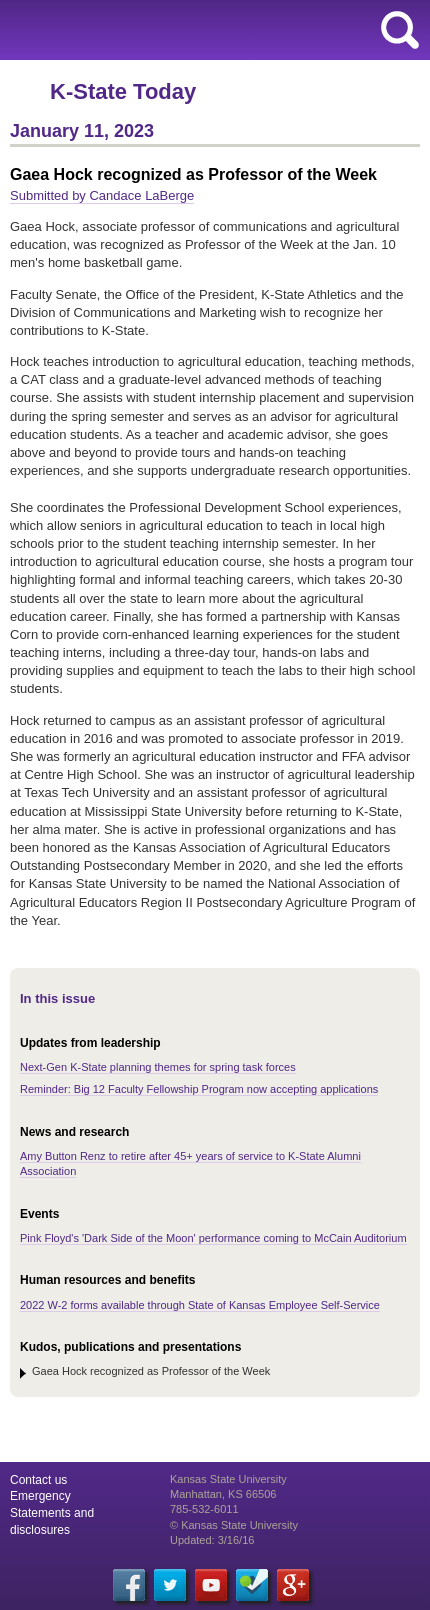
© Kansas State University (234, 1525)
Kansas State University (182, 30)
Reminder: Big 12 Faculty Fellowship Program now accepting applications (199, 1089)
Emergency (40, 1496)
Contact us (38, 1480)
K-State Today (123, 91)
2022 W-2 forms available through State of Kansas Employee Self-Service (200, 1305)
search (400, 30)
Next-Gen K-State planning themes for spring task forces (158, 1067)
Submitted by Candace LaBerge (102, 195)
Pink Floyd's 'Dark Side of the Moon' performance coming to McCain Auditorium (213, 1238)
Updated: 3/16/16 (212, 1540)
